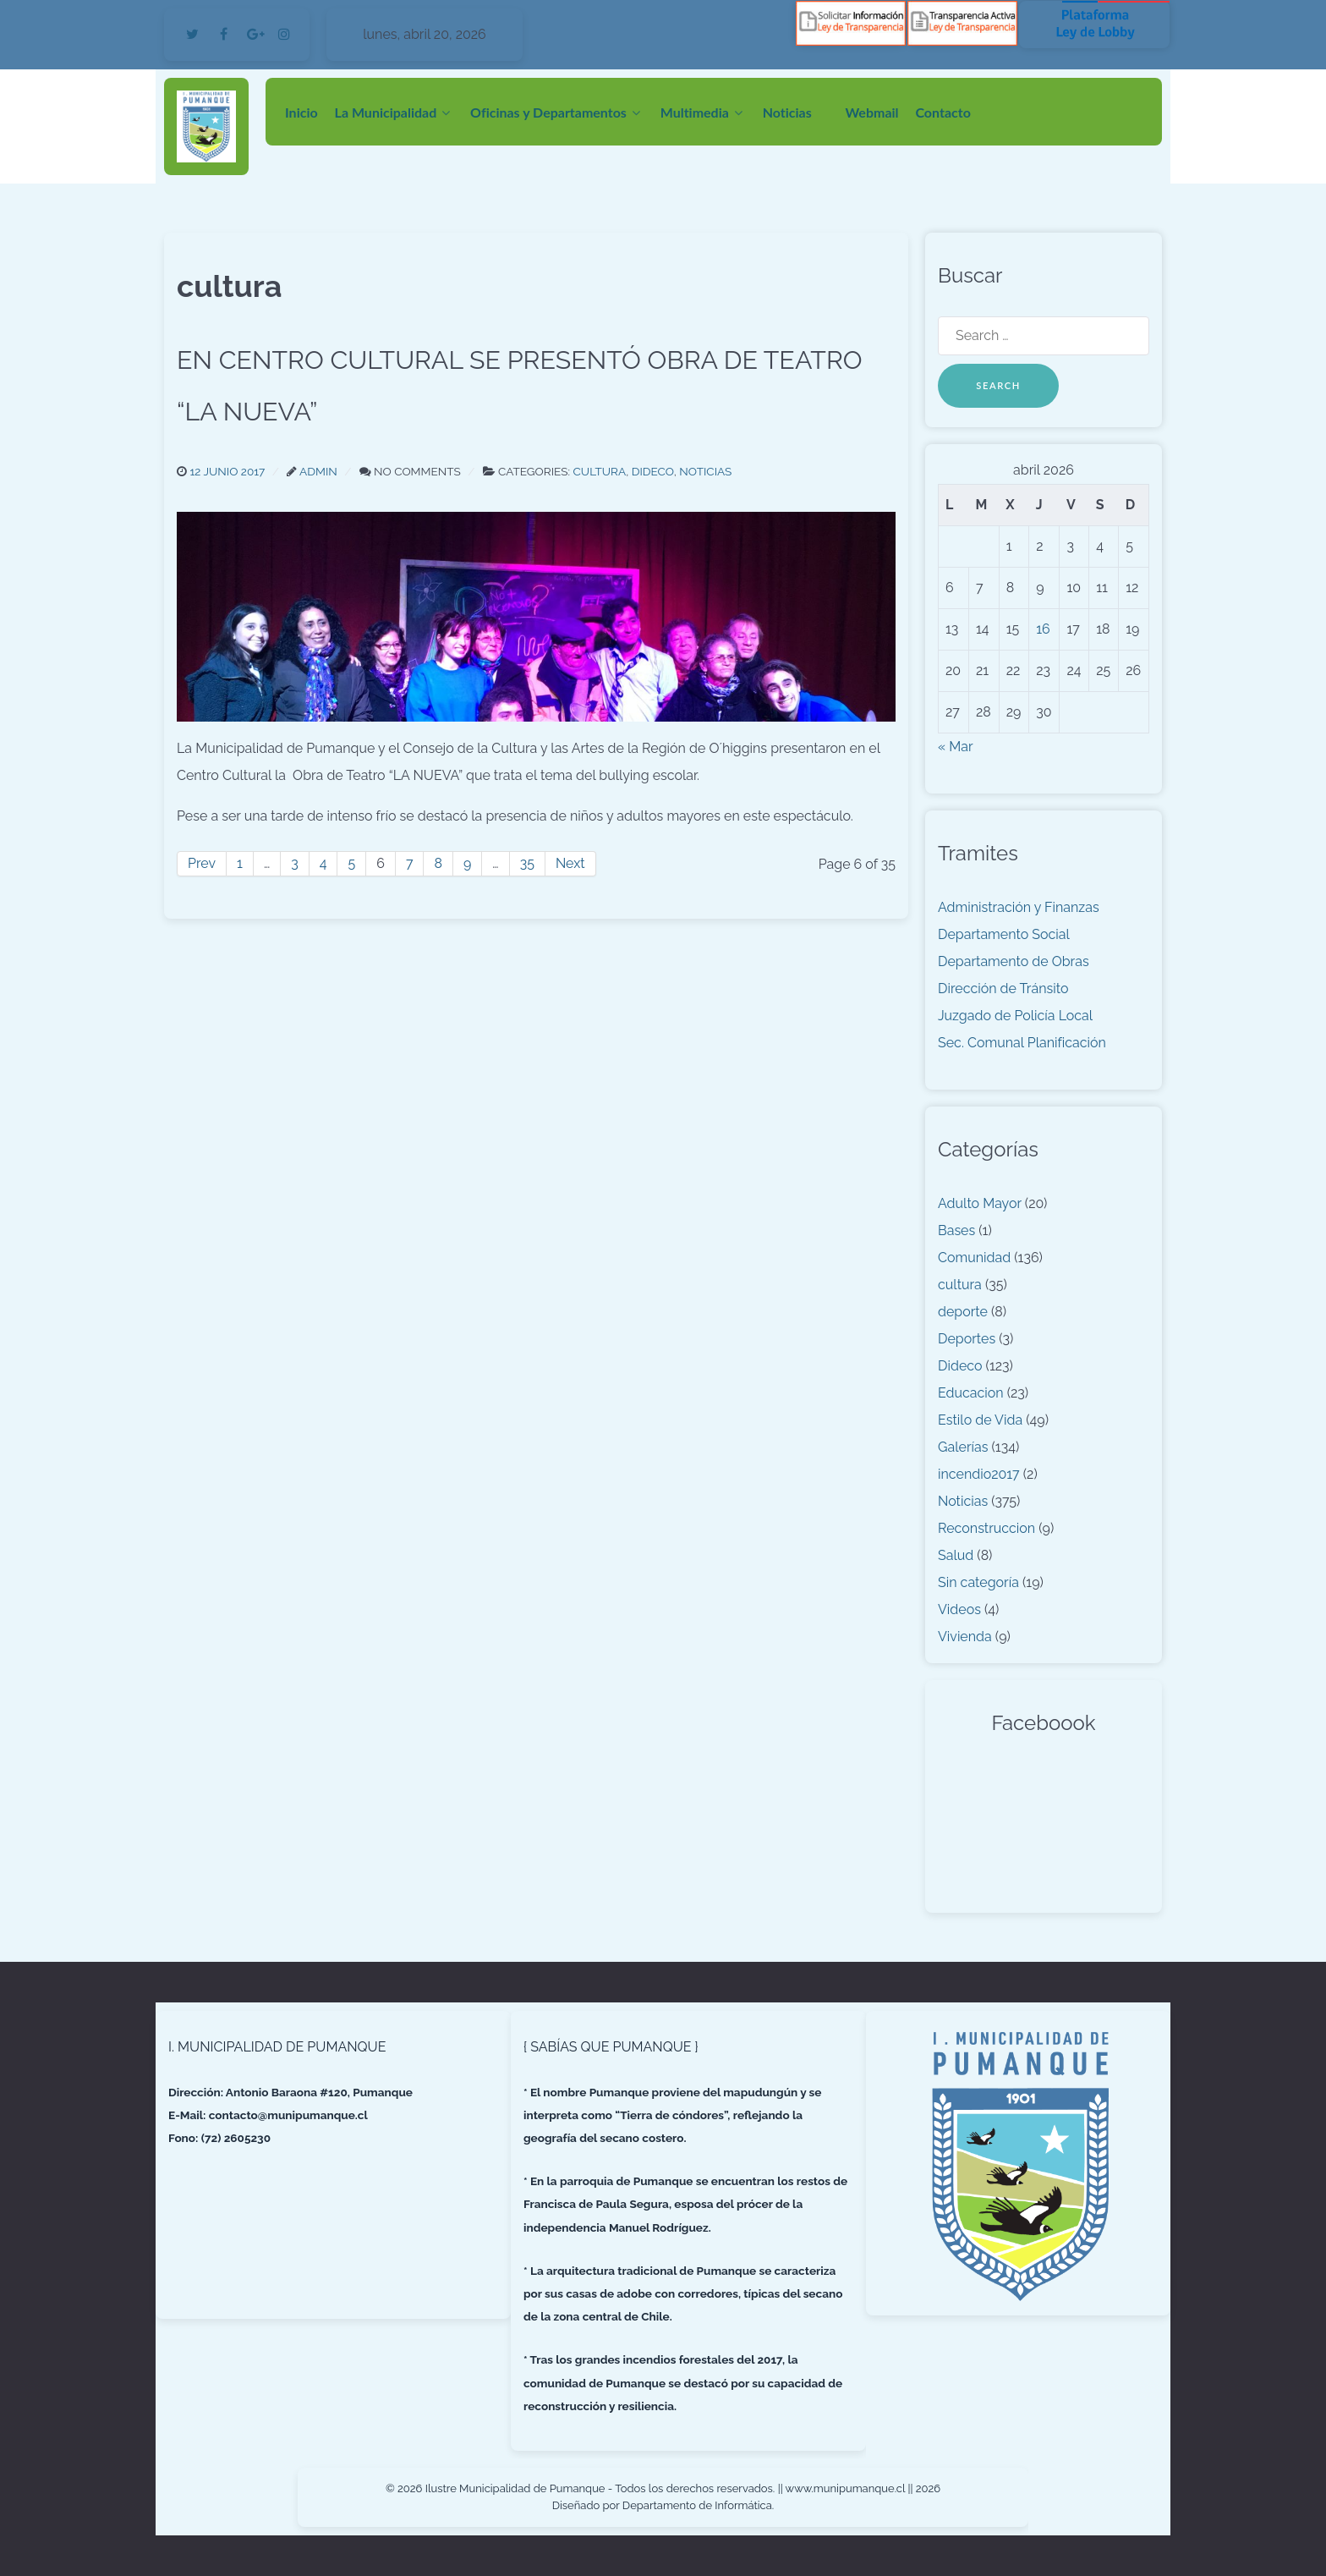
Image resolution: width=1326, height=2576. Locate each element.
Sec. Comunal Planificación (1022, 1043)
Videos (959, 1609)
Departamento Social (1004, 934)
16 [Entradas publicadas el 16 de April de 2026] (1043, 629)
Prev (202, 863)
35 (527, 863)
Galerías (963, 1447)
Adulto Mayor (980, 1203)
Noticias (963, 1501)
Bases (956, 1230)
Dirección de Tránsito (1003, 988)
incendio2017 (979, 1474)
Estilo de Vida (980, 1420)
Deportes (966, 1339)
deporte (963, 1312)
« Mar (955, 747)
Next (570, 863)
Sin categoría (978, 1582)
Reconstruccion (986, 1528)
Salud (955, 1555)
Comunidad (974, 1258)
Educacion (971, 1393)
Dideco (960, 1366)
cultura (960, 1285)
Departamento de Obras (1013, 961)
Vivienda (965, 1637)
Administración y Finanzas (1018, 907)
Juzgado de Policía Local (1015, 1016)
